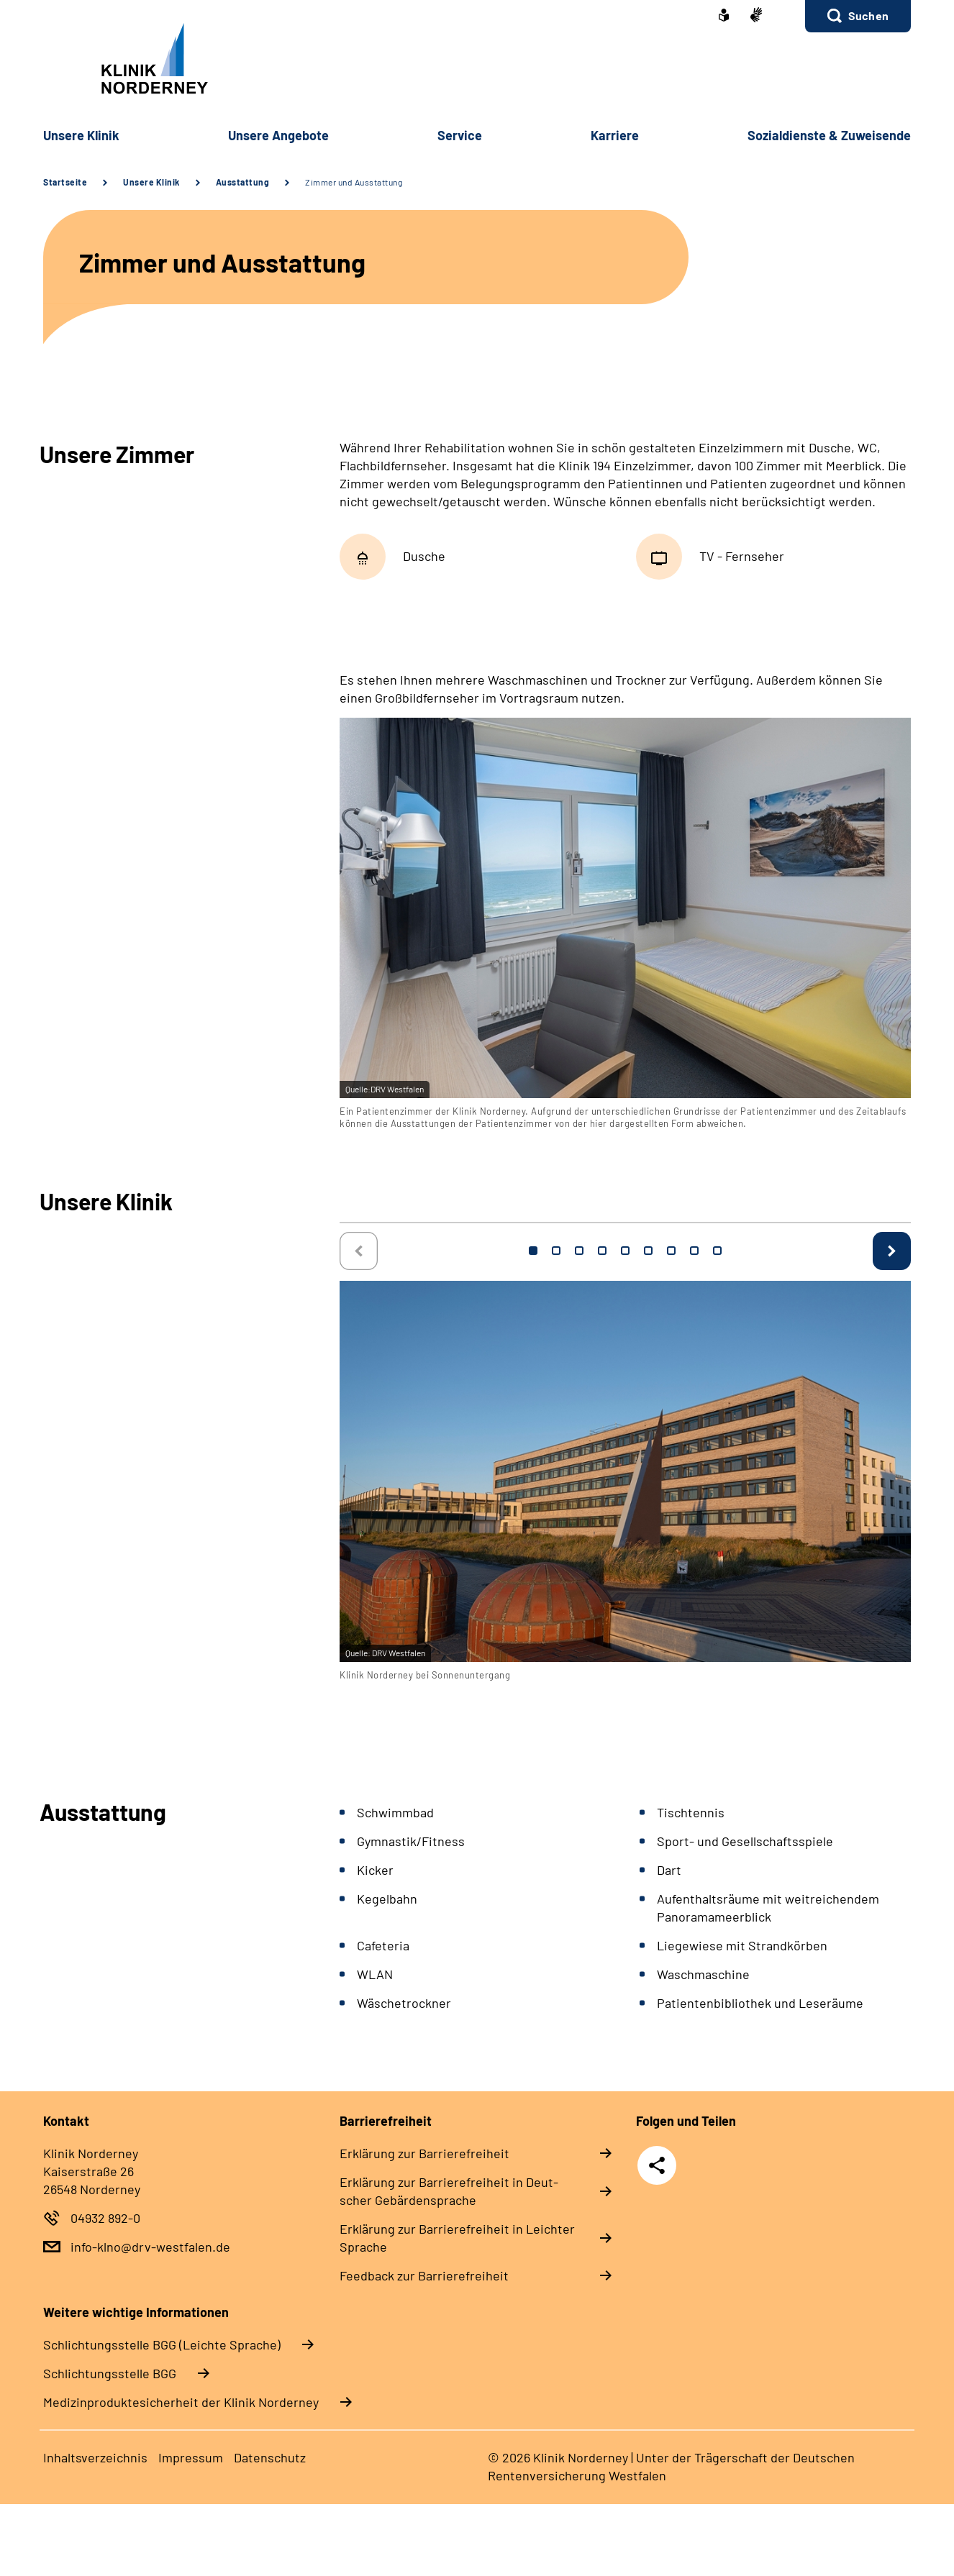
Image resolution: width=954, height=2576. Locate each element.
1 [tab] (533, 1251)
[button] (858, 16)
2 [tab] (556, 1251)
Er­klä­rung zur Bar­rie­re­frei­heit (424, 2153)
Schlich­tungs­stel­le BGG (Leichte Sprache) (162, 2344)
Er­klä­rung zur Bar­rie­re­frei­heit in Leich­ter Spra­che (457, 2238)
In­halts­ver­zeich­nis (95, 2457)
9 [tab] (717, 1251)
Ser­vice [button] (459, 135)
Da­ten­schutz (270, 2457)
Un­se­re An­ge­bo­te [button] (278, 135)
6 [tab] (648, 1251)
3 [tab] (579, 1251)
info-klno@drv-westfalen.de (150, 2247)
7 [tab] (671, 1251)
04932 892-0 (105, 2218)
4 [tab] (602, 1251)
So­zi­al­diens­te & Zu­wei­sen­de (829, 135)
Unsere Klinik (151, 182)
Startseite (65, 182)
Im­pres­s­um (190, 2457)
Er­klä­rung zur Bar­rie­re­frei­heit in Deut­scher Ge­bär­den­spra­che (449, 2191)
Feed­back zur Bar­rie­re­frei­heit (424, 2275)
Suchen (868, 15)
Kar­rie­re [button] (615, 135)
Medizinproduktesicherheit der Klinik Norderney (181, 2402)
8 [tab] (694, 1251)
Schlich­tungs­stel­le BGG (109, 2373)
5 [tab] (625, 1251)
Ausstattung (243, 182)
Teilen (657, 2165)
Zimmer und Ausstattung (353, 182)
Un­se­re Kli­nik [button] (81, 135)
